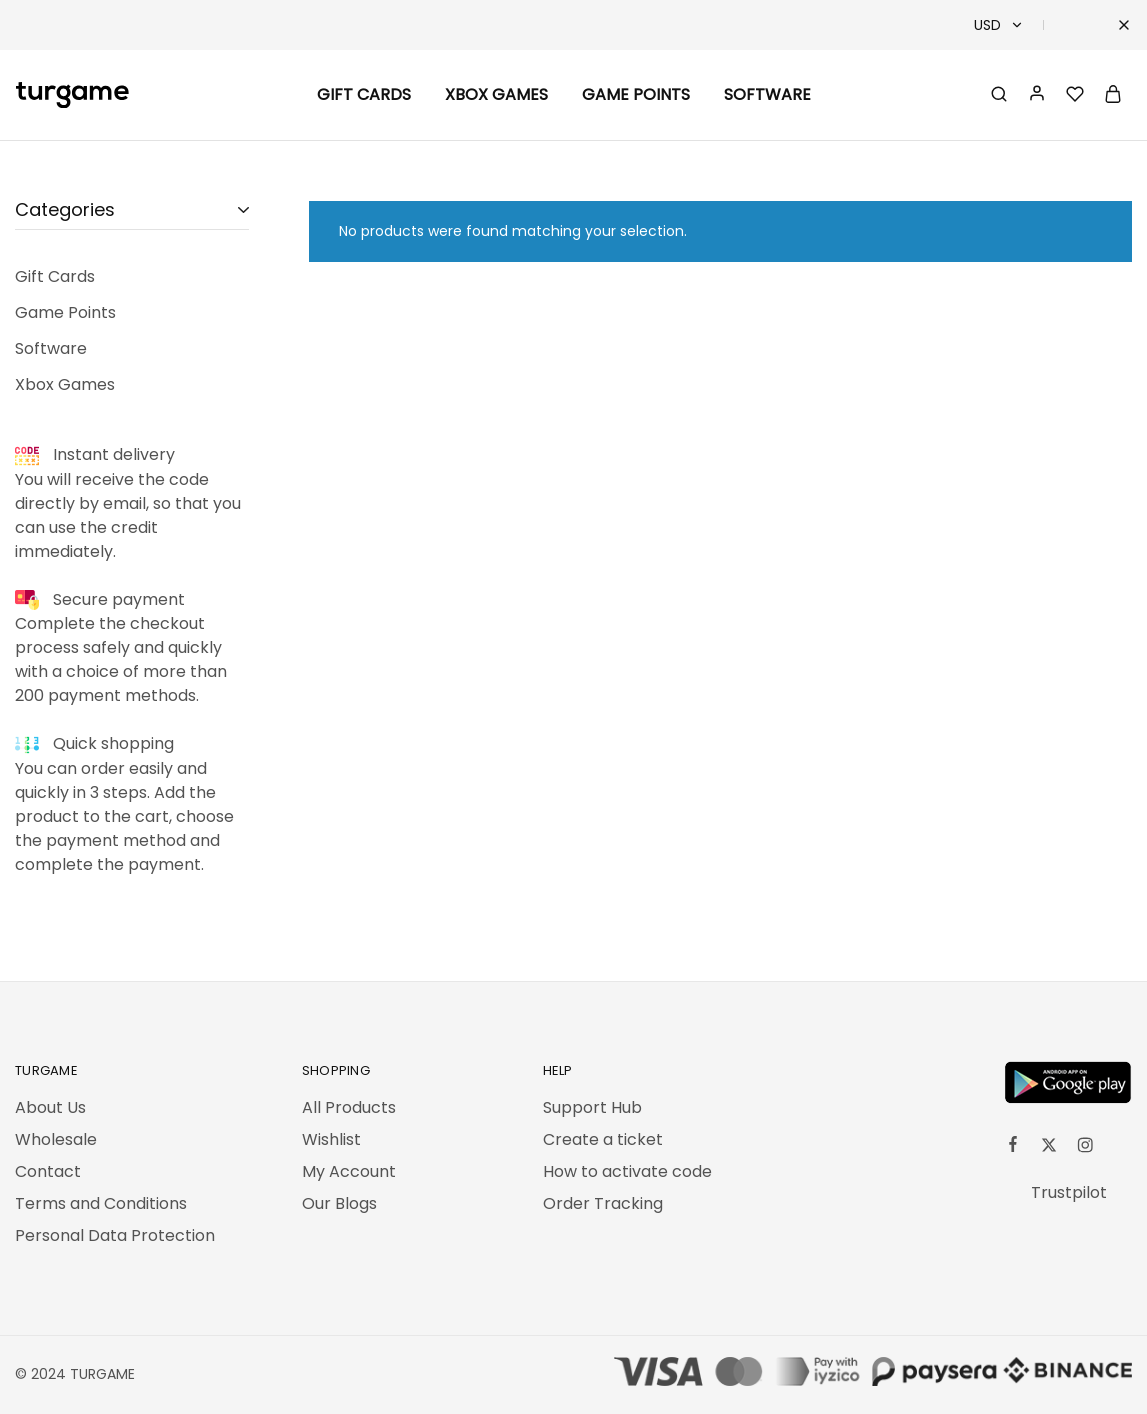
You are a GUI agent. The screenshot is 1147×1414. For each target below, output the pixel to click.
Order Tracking (603, 1203)
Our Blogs (339, 1203)
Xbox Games (496, 95)
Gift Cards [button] (364, 95)
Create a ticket (603, 1139)
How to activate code (627, 1171)
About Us (50, 1107)
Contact (48, 1171)
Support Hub (592, 1107)
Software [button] (767, 95)
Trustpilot (1069, 1192)
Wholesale (56, 1139)
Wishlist (331, 1139)
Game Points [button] (636, 95)
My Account (349, 1171)
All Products (349, 1107)
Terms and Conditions (101, 1203)
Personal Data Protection (115, 1235)
